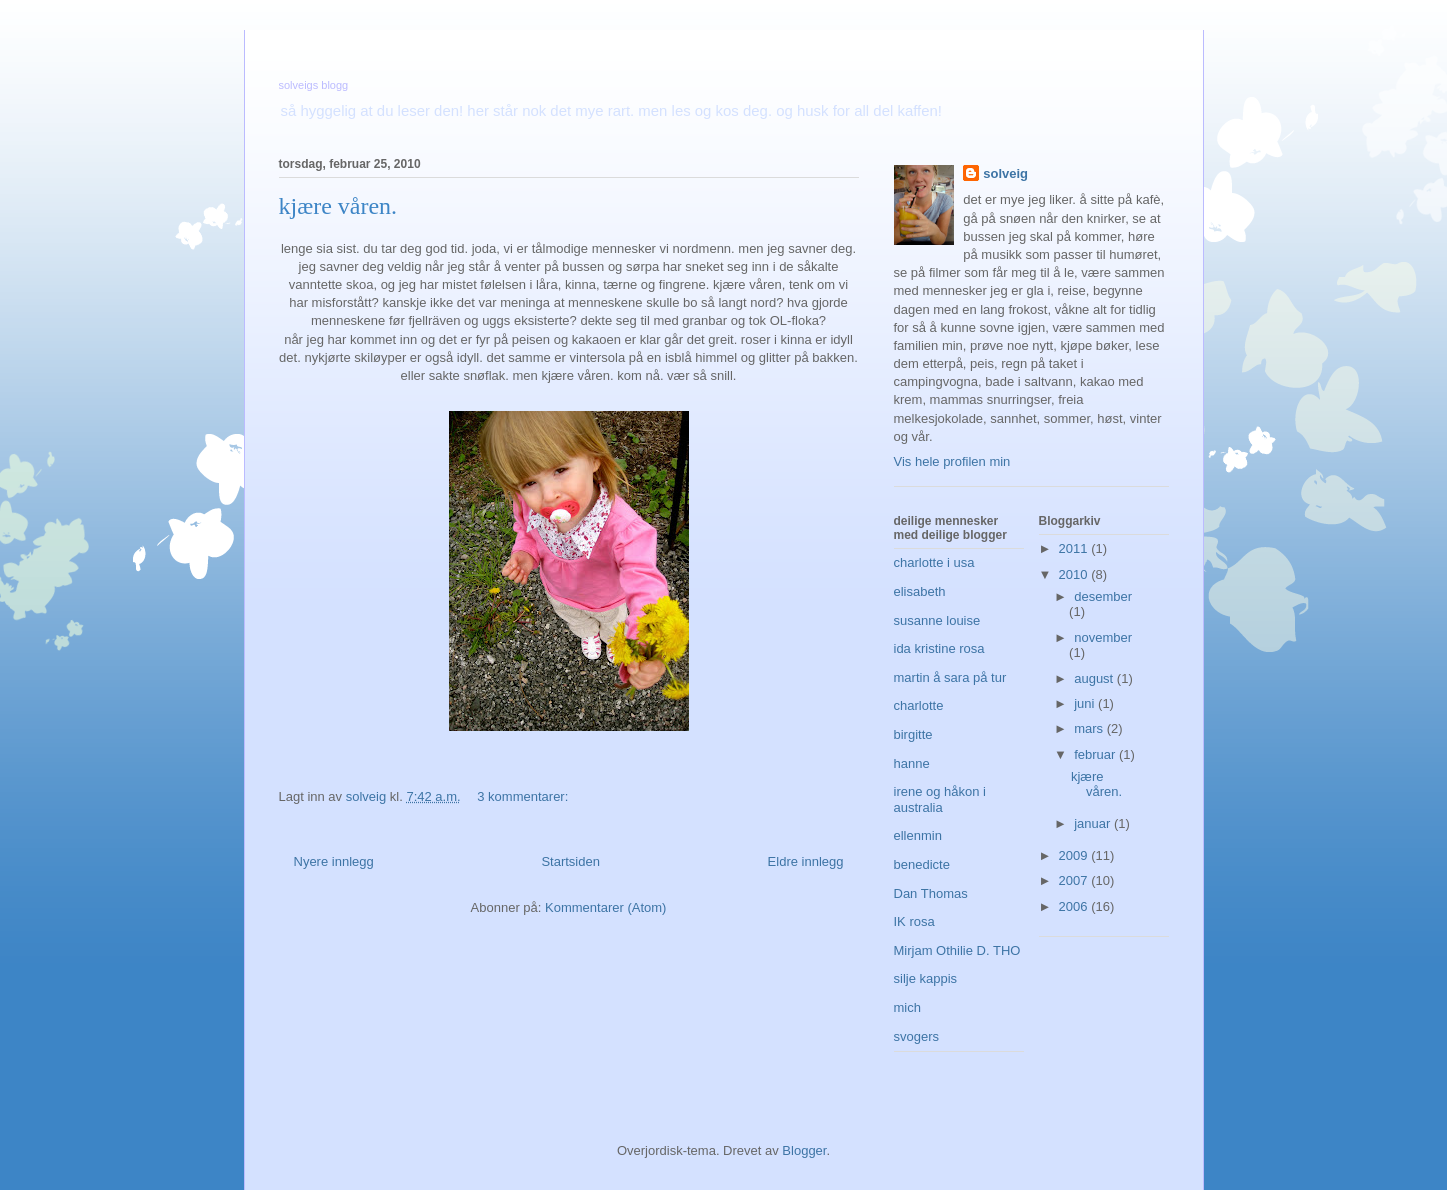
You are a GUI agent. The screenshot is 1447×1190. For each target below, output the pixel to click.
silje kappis (926, 978)
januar (1094, 823)
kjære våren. (338, 206)
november (1103, 637)
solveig (1005, 173)
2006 (1075, 906)
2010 (1075, 574)
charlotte (919, 705)
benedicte (922, 864)
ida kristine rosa (939, 648)
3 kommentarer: (524, 796)
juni (1086, 703)
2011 (1075, 548)
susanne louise (937, 620)
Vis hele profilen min (952, 461)
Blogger (804, 1150)
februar (1096, 754)
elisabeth (920, 591)
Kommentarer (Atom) (605, 907)
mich (907, 1007)
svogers (917, 1036)
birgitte (913, 734)
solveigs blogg (314, 85)
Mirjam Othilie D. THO (957, 950)
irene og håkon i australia (940, 799)
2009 (1075, 855)
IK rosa (914, 921)
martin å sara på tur (950, 677)
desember (1103, 596)
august (1095, 678)
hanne (912, 763)
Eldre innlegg (806, 861)
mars (1090, 728)
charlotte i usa (934, 562)
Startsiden (570, 861)
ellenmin (918, 835)
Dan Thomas (931, 893)
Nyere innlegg (334, 861)
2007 (1075, 880)
